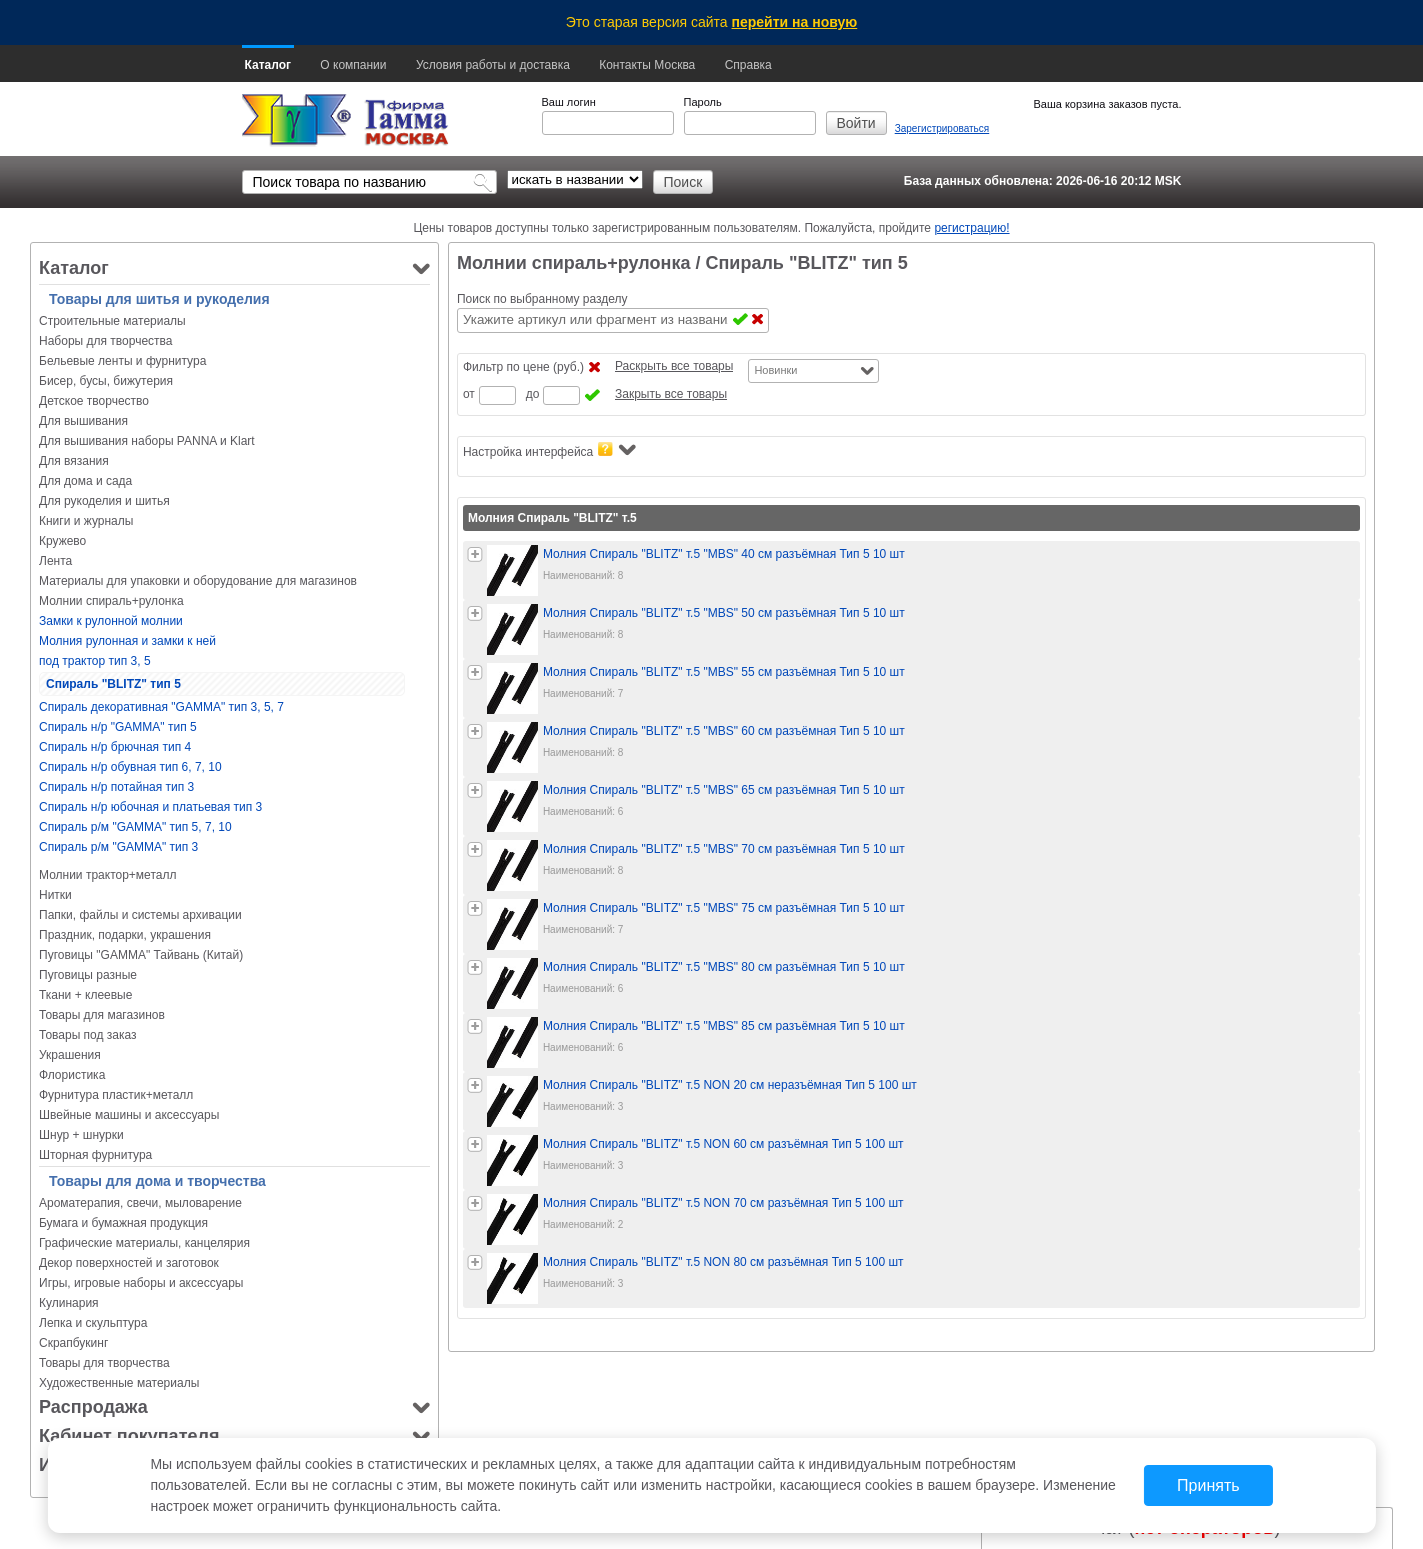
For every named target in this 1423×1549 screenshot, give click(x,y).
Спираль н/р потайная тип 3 (116, 787)
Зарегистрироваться (942, 128)
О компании (353, 65)
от (469, 394)
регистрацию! (971, 228)
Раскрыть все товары (674, 366)
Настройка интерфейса (549, 450)
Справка (748, 65)
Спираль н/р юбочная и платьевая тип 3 (150, 807)
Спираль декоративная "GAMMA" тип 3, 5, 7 (161, 707)
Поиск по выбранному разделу (542, 299)
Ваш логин (569, 102)
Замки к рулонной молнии (111, 621)
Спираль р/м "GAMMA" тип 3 (118, 847)
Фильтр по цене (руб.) (523, 367)
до (533, 394)
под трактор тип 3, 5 (95, 661)
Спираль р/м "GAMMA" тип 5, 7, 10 (135, 827)
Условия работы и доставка (493, 65)
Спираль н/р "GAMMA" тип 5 (118, 727)
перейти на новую (795, 22)
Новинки (775, 370)
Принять (1208, 1485)
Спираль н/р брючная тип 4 (115, 747)
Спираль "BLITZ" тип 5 (113, 684)
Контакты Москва (647, 65)
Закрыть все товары (671, 394)
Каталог (268, 65)
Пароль (703, 102)
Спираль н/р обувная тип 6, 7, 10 (130, 767)
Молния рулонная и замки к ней (127, 641)
